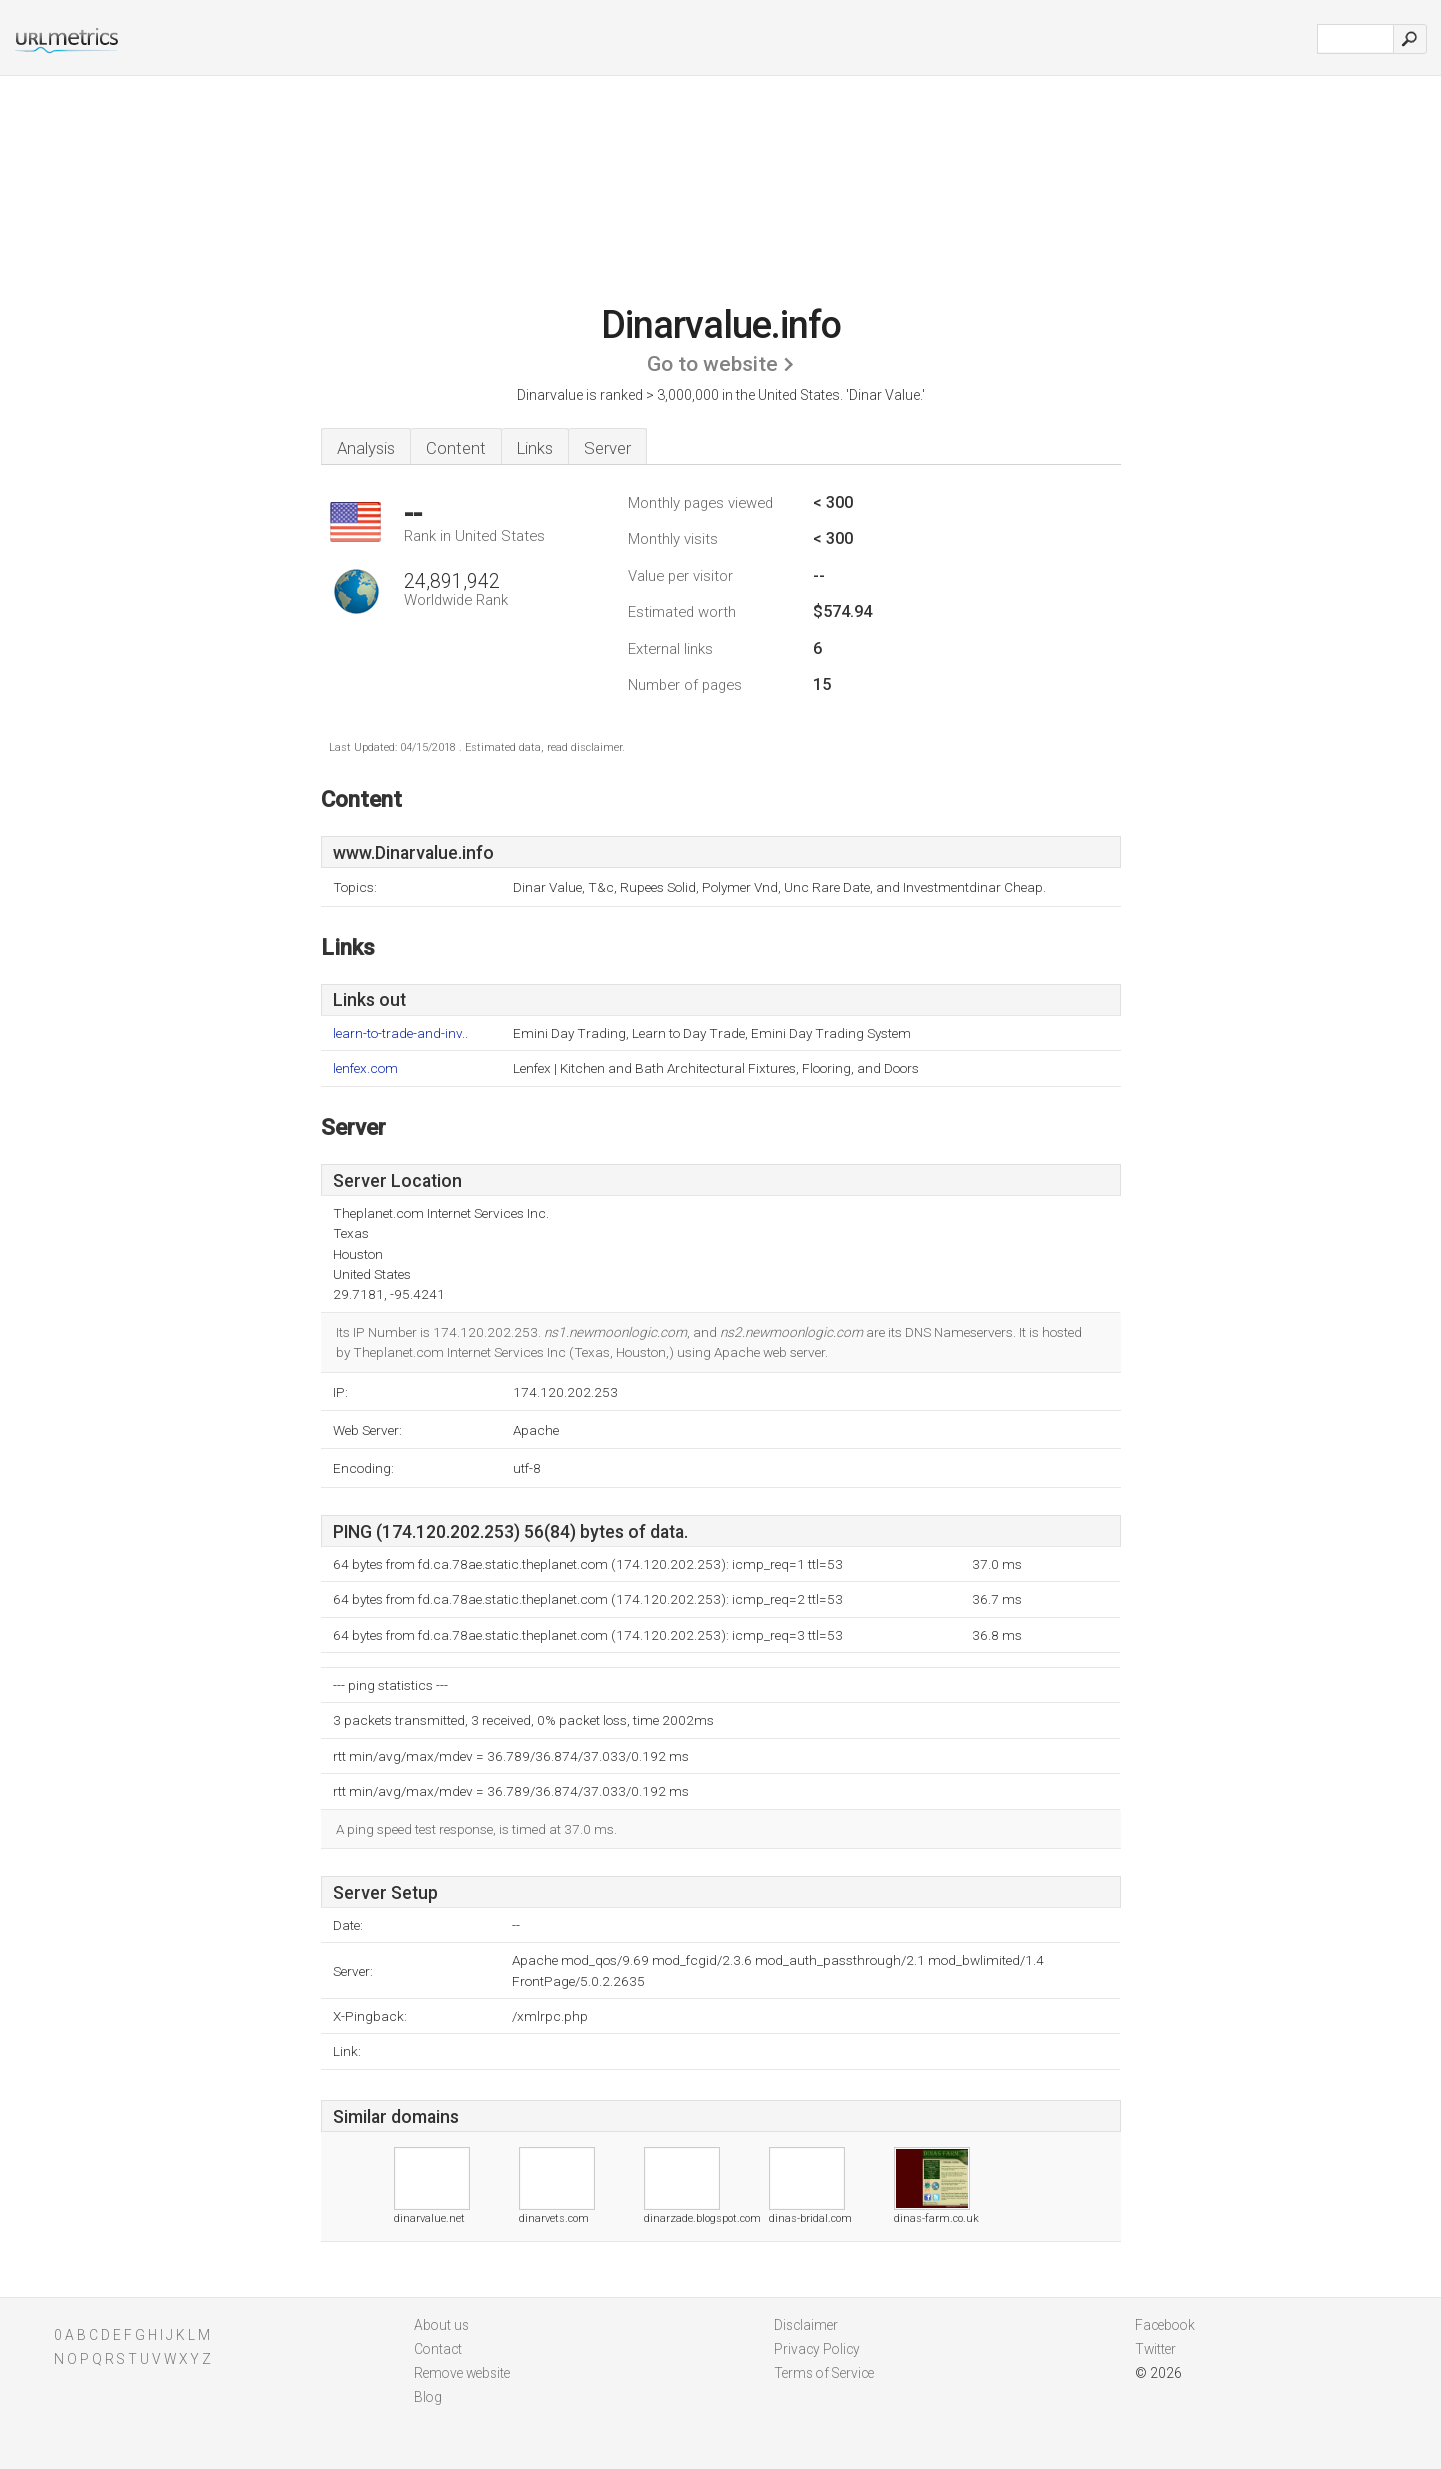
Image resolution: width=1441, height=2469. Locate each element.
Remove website (462, 2373)
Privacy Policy (817, 2349)
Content (456, 448)
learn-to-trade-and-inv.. (400, 1033)
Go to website (712, 364)
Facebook (1165, 2325)
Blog (428, 2397)
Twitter (1155, 2349)
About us (441, 2325)
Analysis (366, 448)
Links (535, 448)
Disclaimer (806, 2325)
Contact (438, 2349)
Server (607, 448)
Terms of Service (824, 2373)
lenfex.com (365, 1068)
